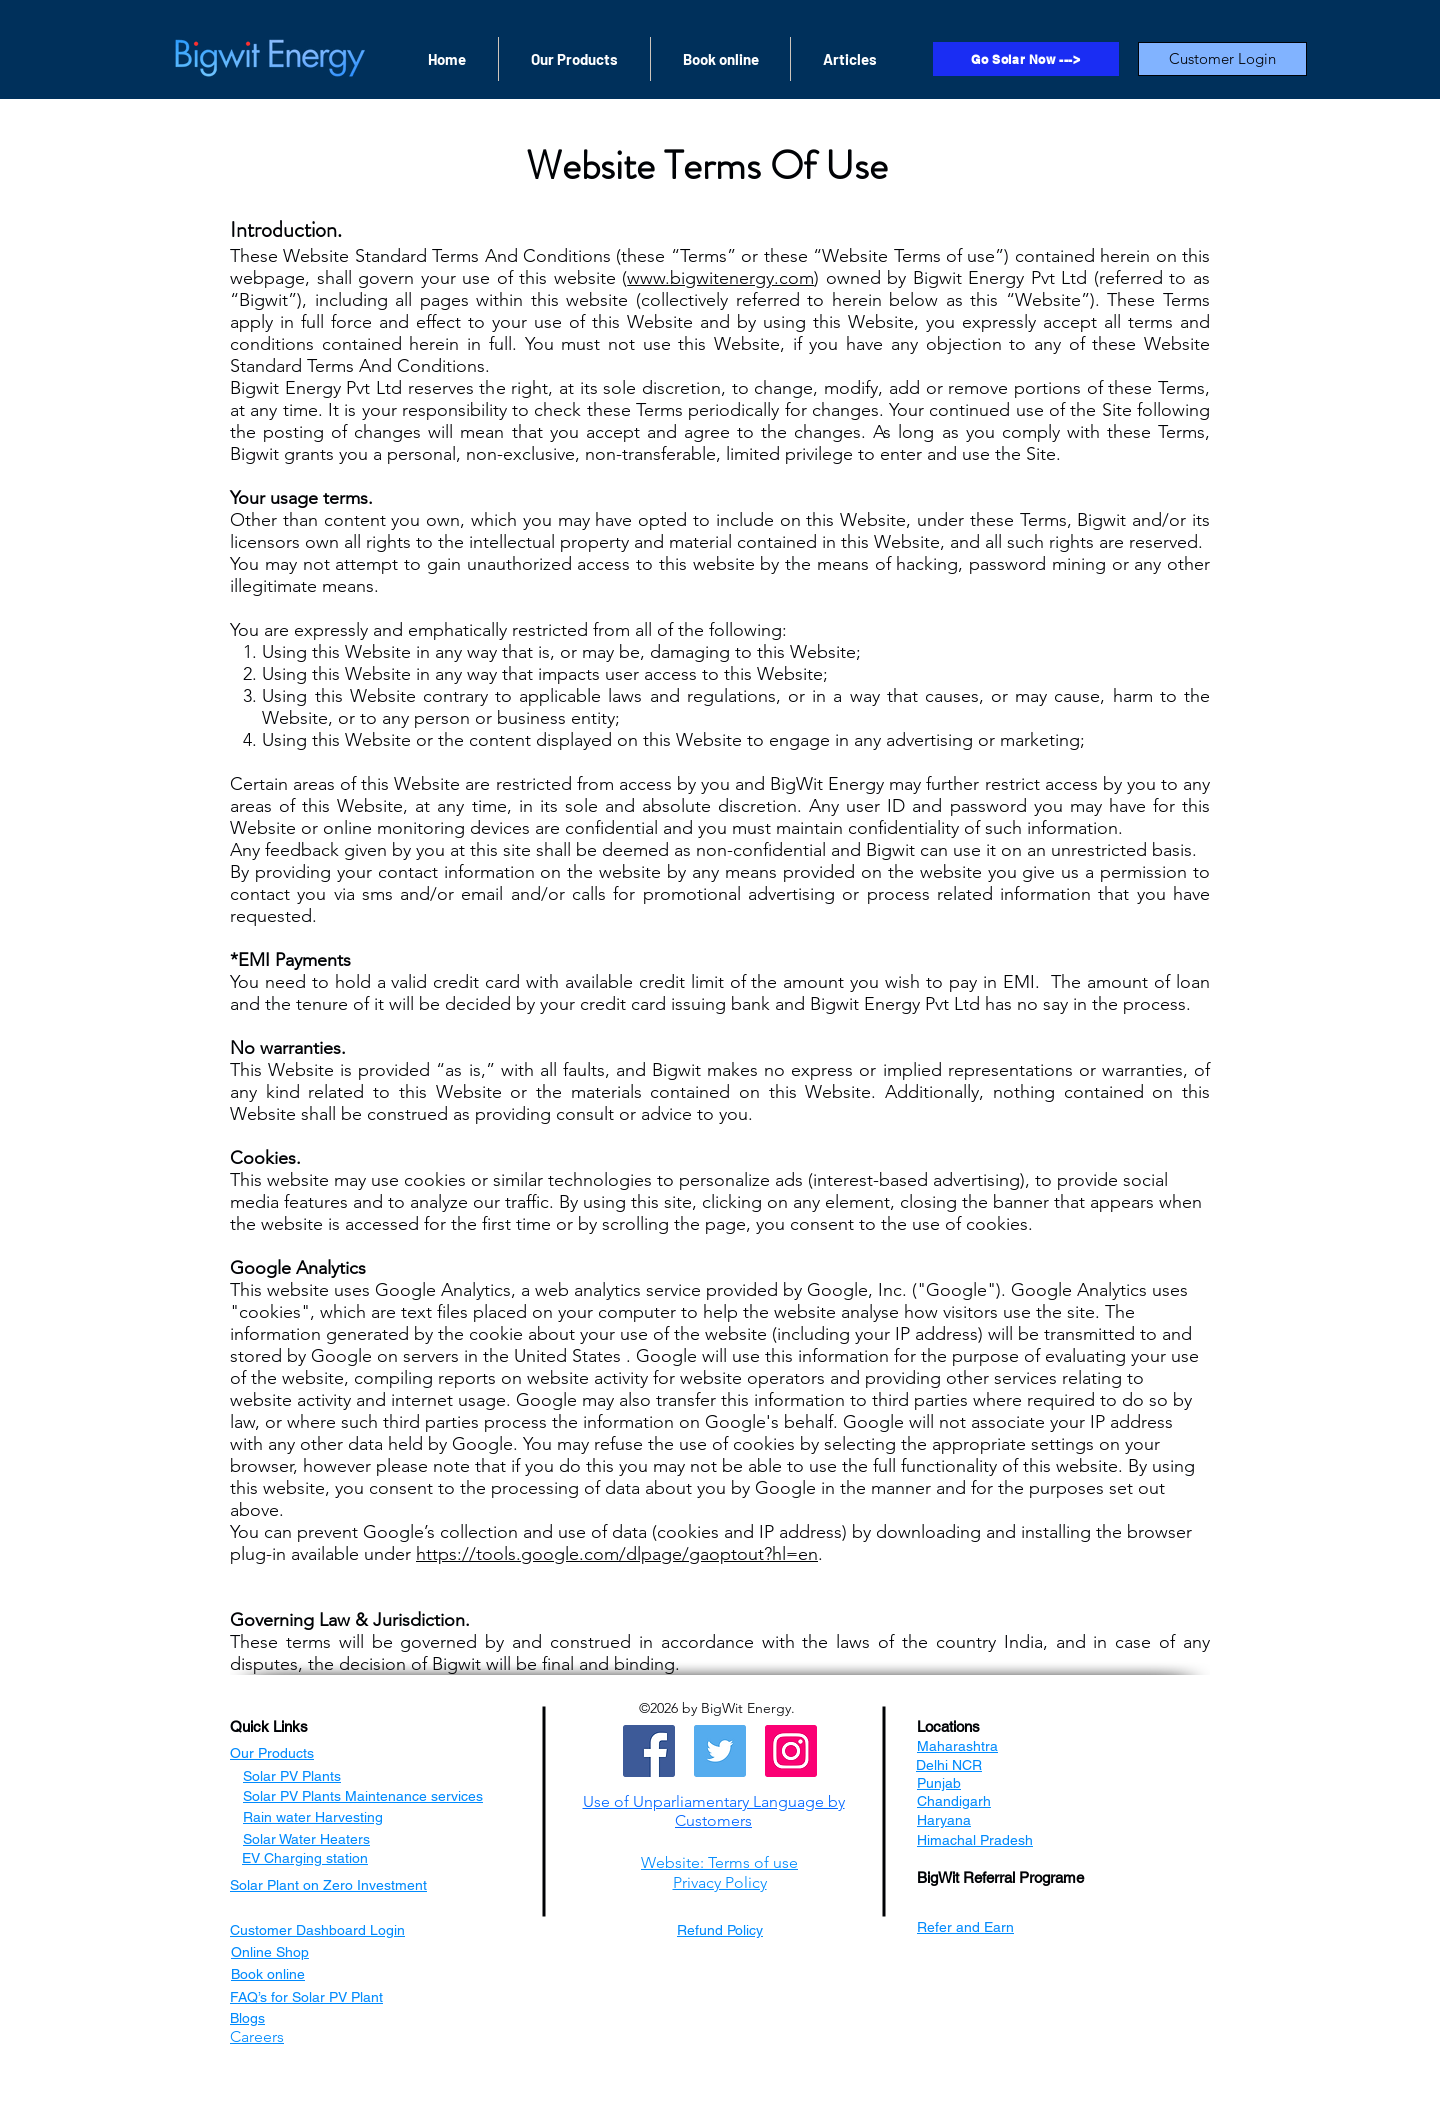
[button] (714, 1811)
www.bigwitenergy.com (720, 278)
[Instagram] (791, 1751)
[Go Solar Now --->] (1026, 59)
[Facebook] (649, 1751)
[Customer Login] (1222, 59)
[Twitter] (720, 1751)
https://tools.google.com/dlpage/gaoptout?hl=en (617, 1554)
